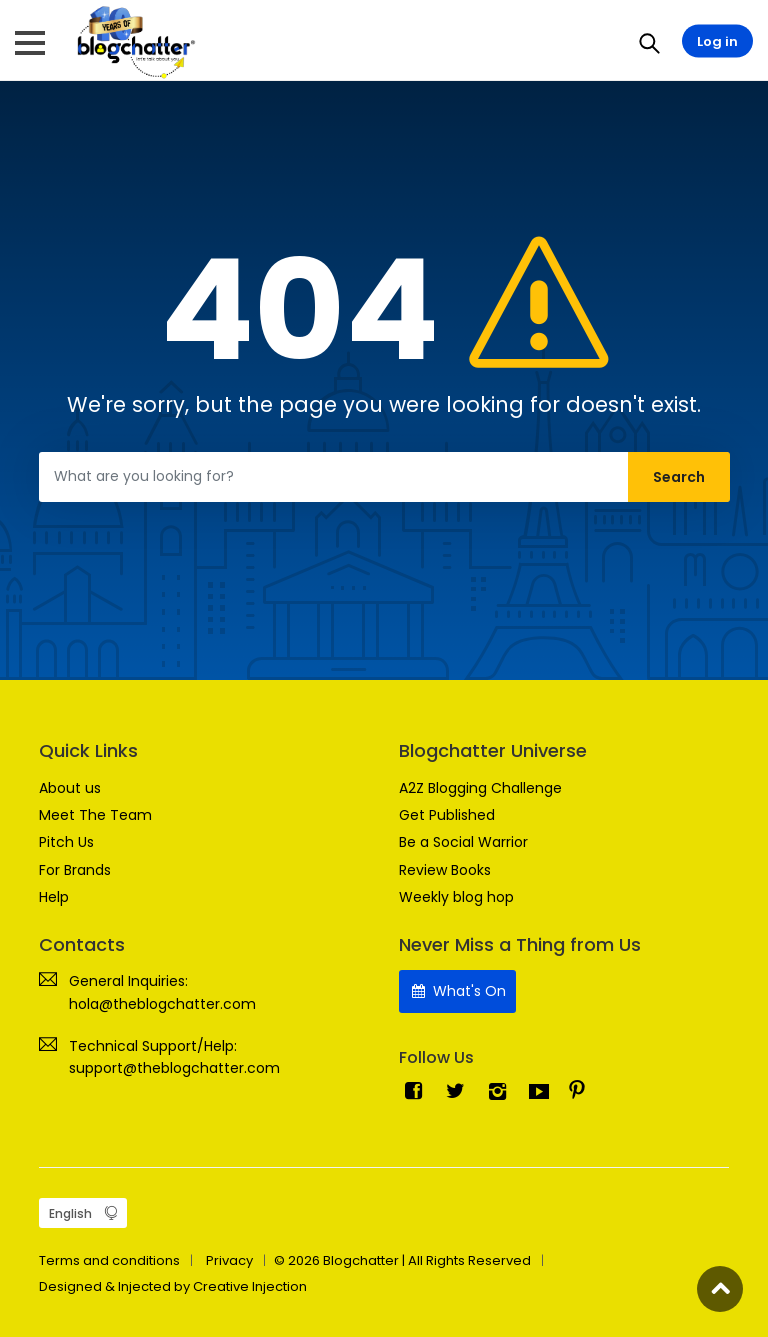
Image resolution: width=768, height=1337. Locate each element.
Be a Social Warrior (463, 842)
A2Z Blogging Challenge (480, 788)
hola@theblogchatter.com (162, 1004)
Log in (717, 41)
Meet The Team (95, 815)
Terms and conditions (109, 1260)
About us (70, 788)
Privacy (229, 1260)
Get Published (447, 815)
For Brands (75, 870)
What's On (457, 991)
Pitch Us (66, 842)
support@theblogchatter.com (174, 1068)
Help (54, 897)
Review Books (445, 870)
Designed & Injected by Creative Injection (173, 1286)
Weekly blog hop (456, 897)
